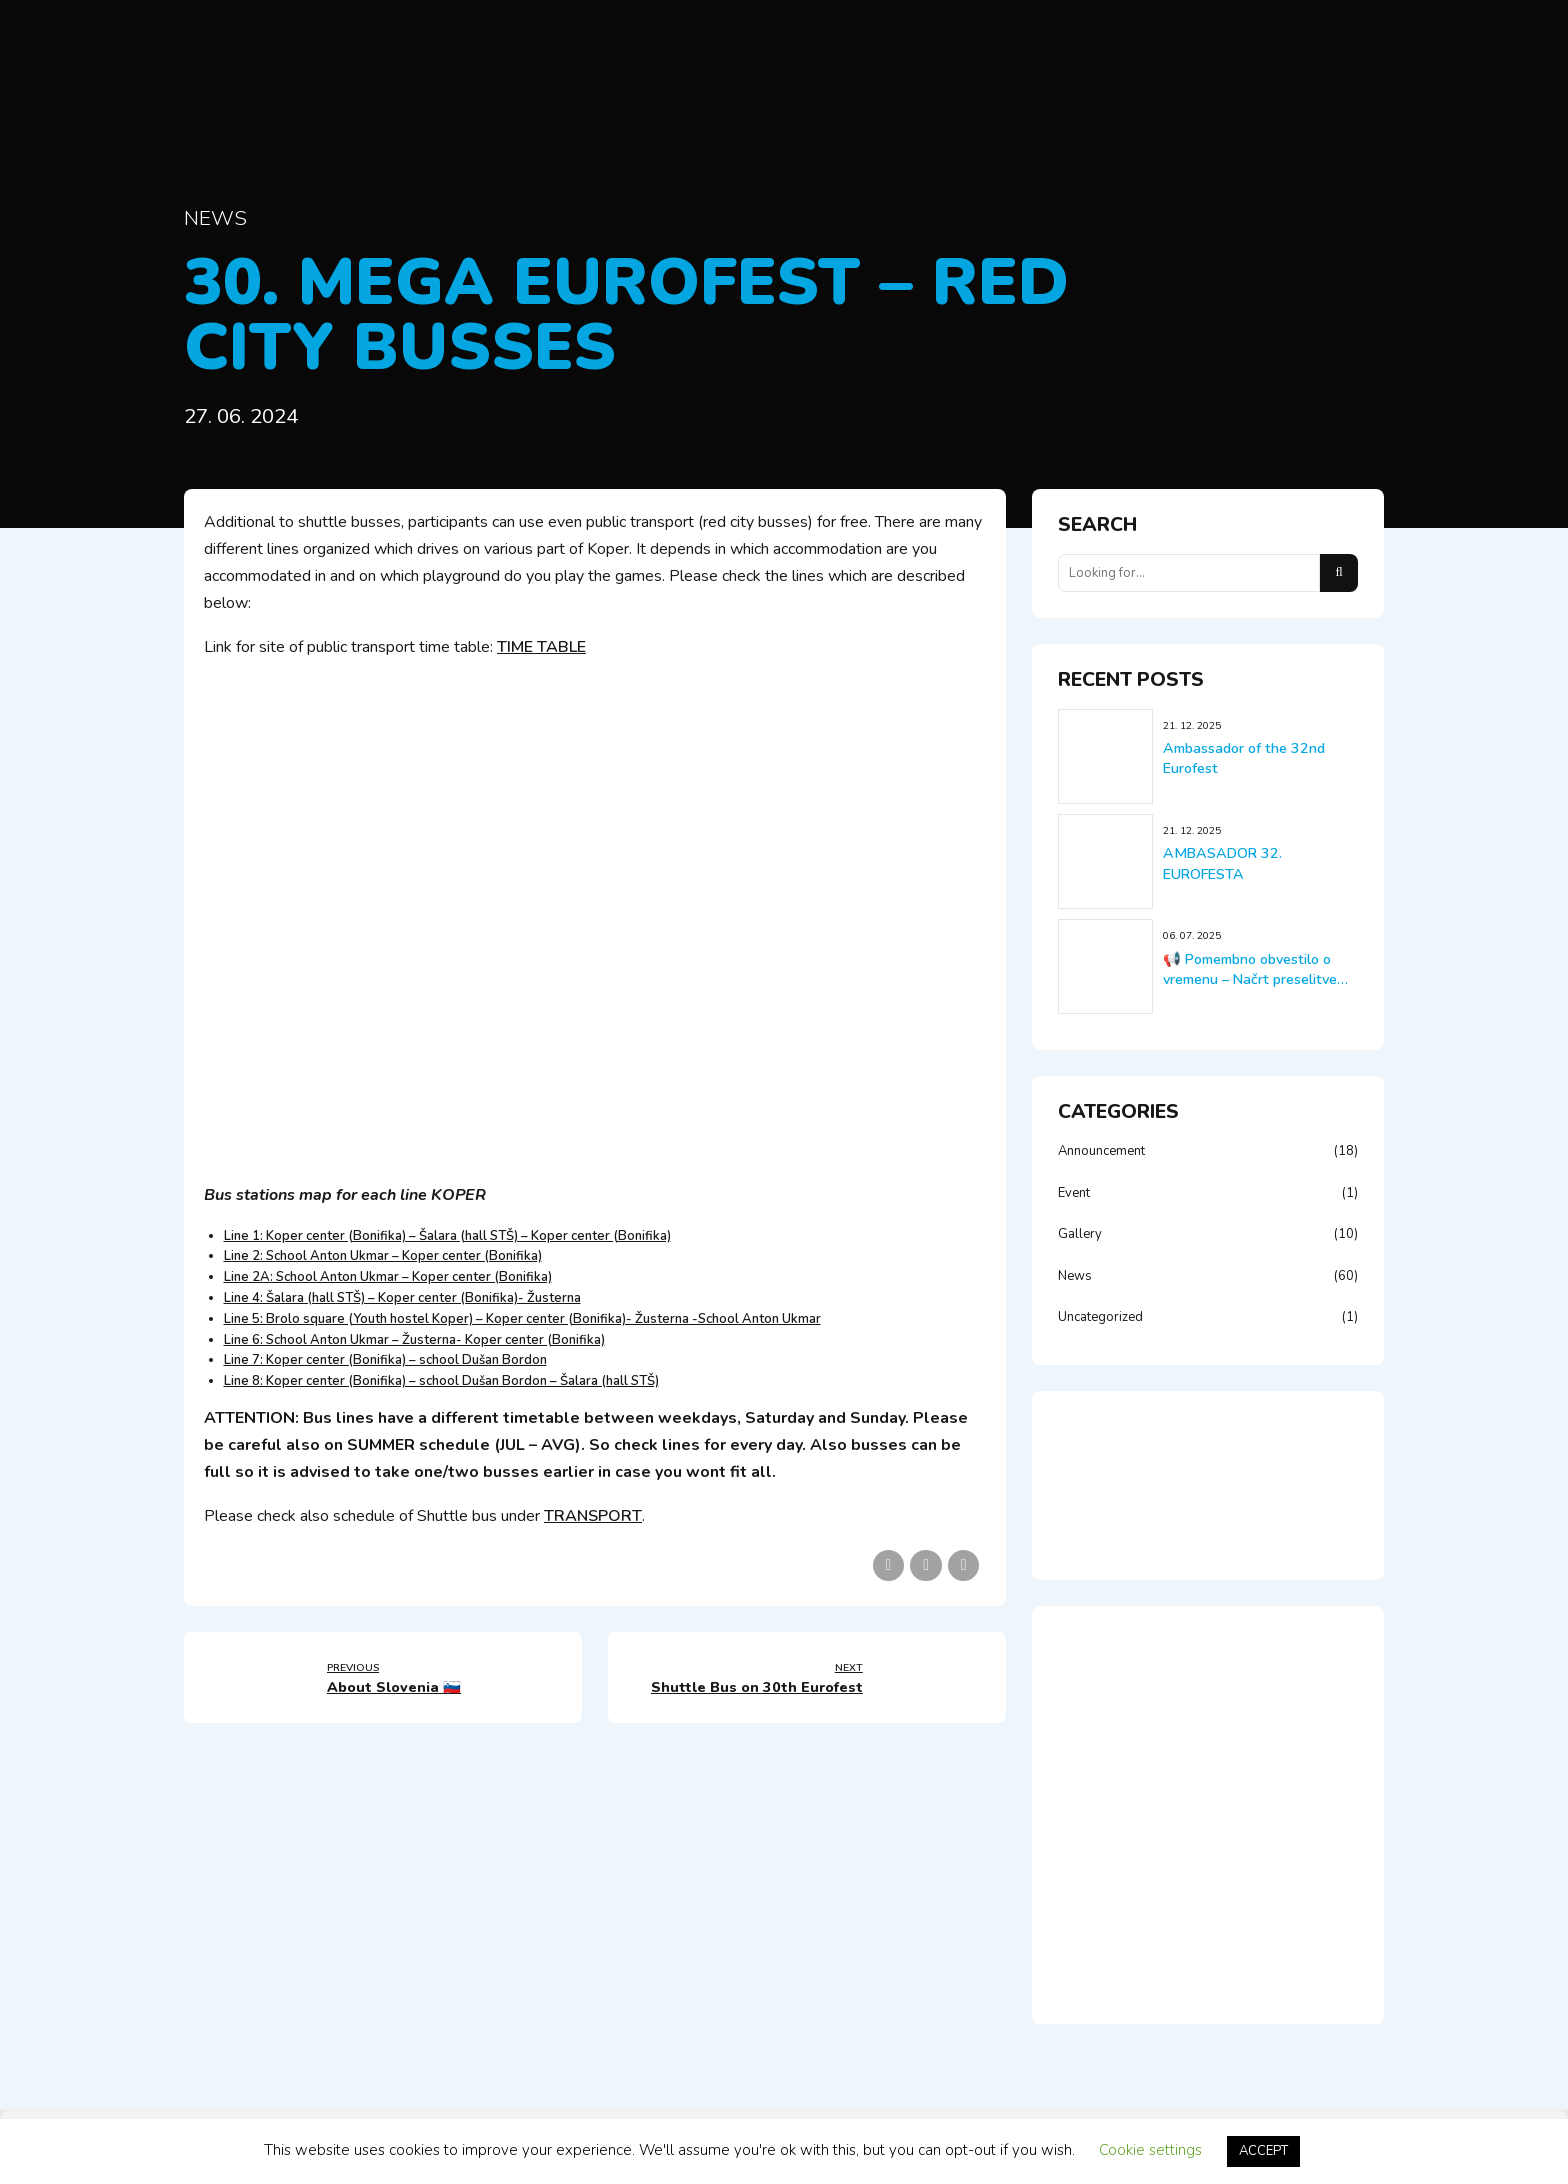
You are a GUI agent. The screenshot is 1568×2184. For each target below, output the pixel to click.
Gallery (1080, 1234)
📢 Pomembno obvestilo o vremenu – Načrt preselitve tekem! (1250, 979)
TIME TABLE (541, 647)
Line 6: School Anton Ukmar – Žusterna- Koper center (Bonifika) (414, 1340)
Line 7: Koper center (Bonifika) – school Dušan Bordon (385, 1360)
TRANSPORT (593, 1516)
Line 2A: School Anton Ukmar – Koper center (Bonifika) (388, 1277)
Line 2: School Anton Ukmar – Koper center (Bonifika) (383, 1256)
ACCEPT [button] (1263, 2151)
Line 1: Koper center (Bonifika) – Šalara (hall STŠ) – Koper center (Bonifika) (447, 1236)
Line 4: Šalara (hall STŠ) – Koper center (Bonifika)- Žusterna (402, 1298)
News (215, 218)
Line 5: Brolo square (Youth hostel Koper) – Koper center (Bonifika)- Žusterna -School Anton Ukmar (522, 1319)
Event (1074, 1193)
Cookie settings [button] (1150, 2150)
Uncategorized (1100, 1317)
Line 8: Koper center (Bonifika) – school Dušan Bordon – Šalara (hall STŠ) (441, 1381)
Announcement (1101, 1151)
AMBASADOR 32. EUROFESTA (1222, 863)
